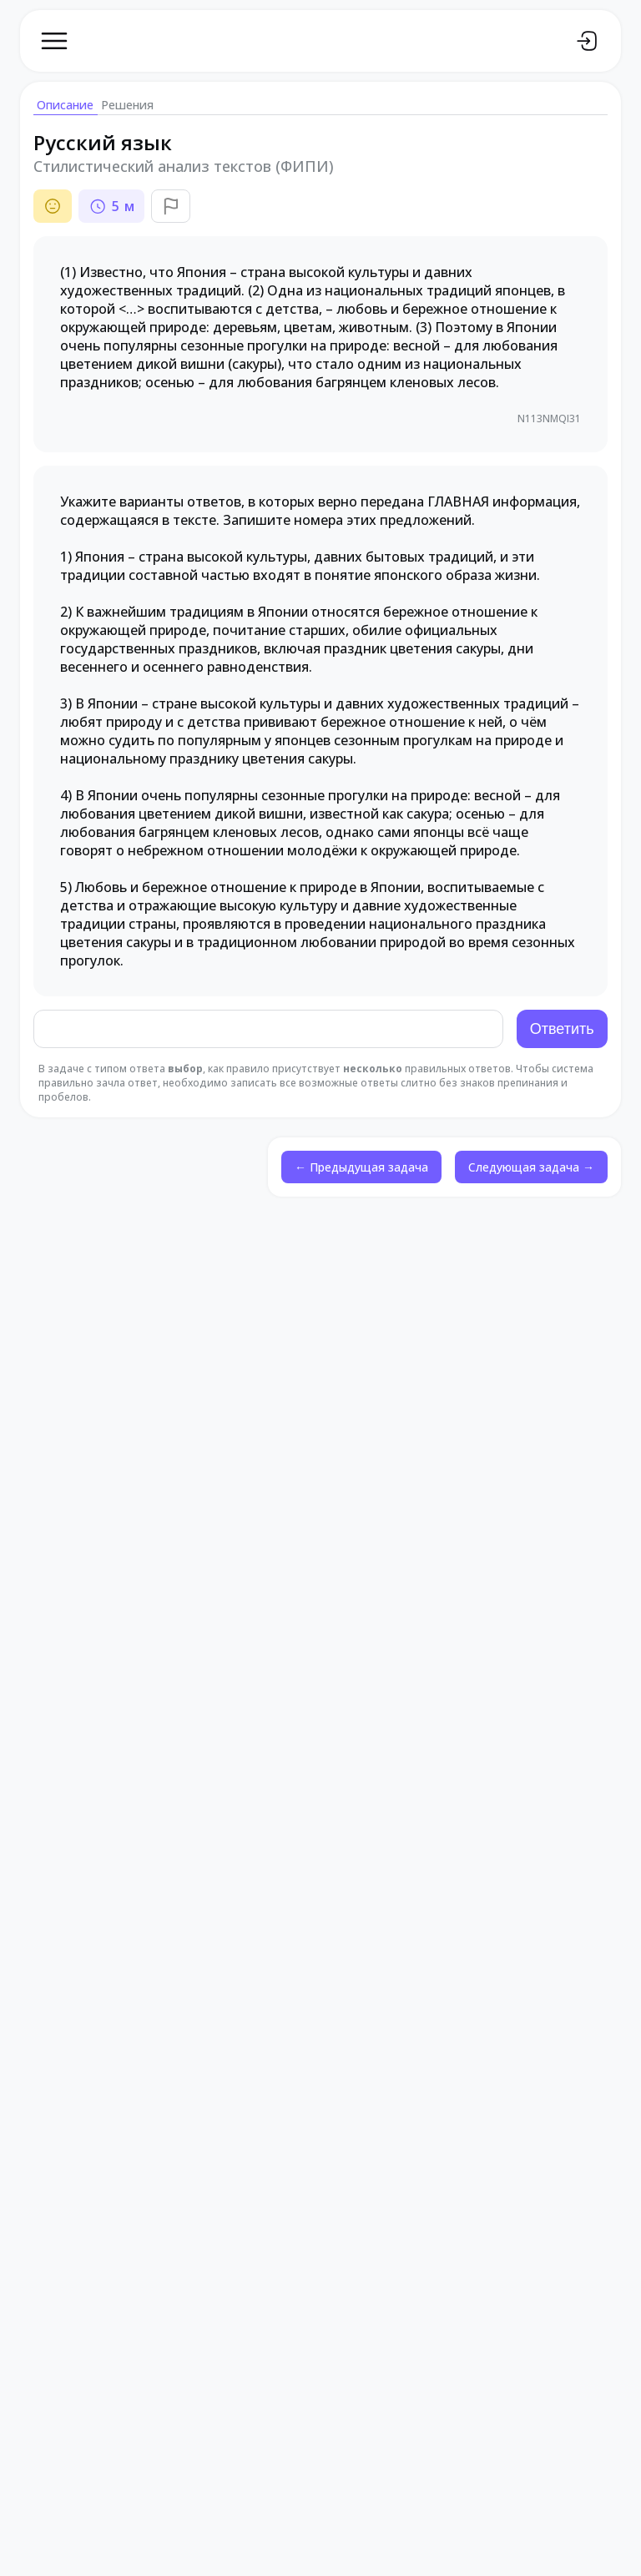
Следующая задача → (531, 1169)
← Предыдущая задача (361, 1169)
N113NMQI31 (548, 419)
